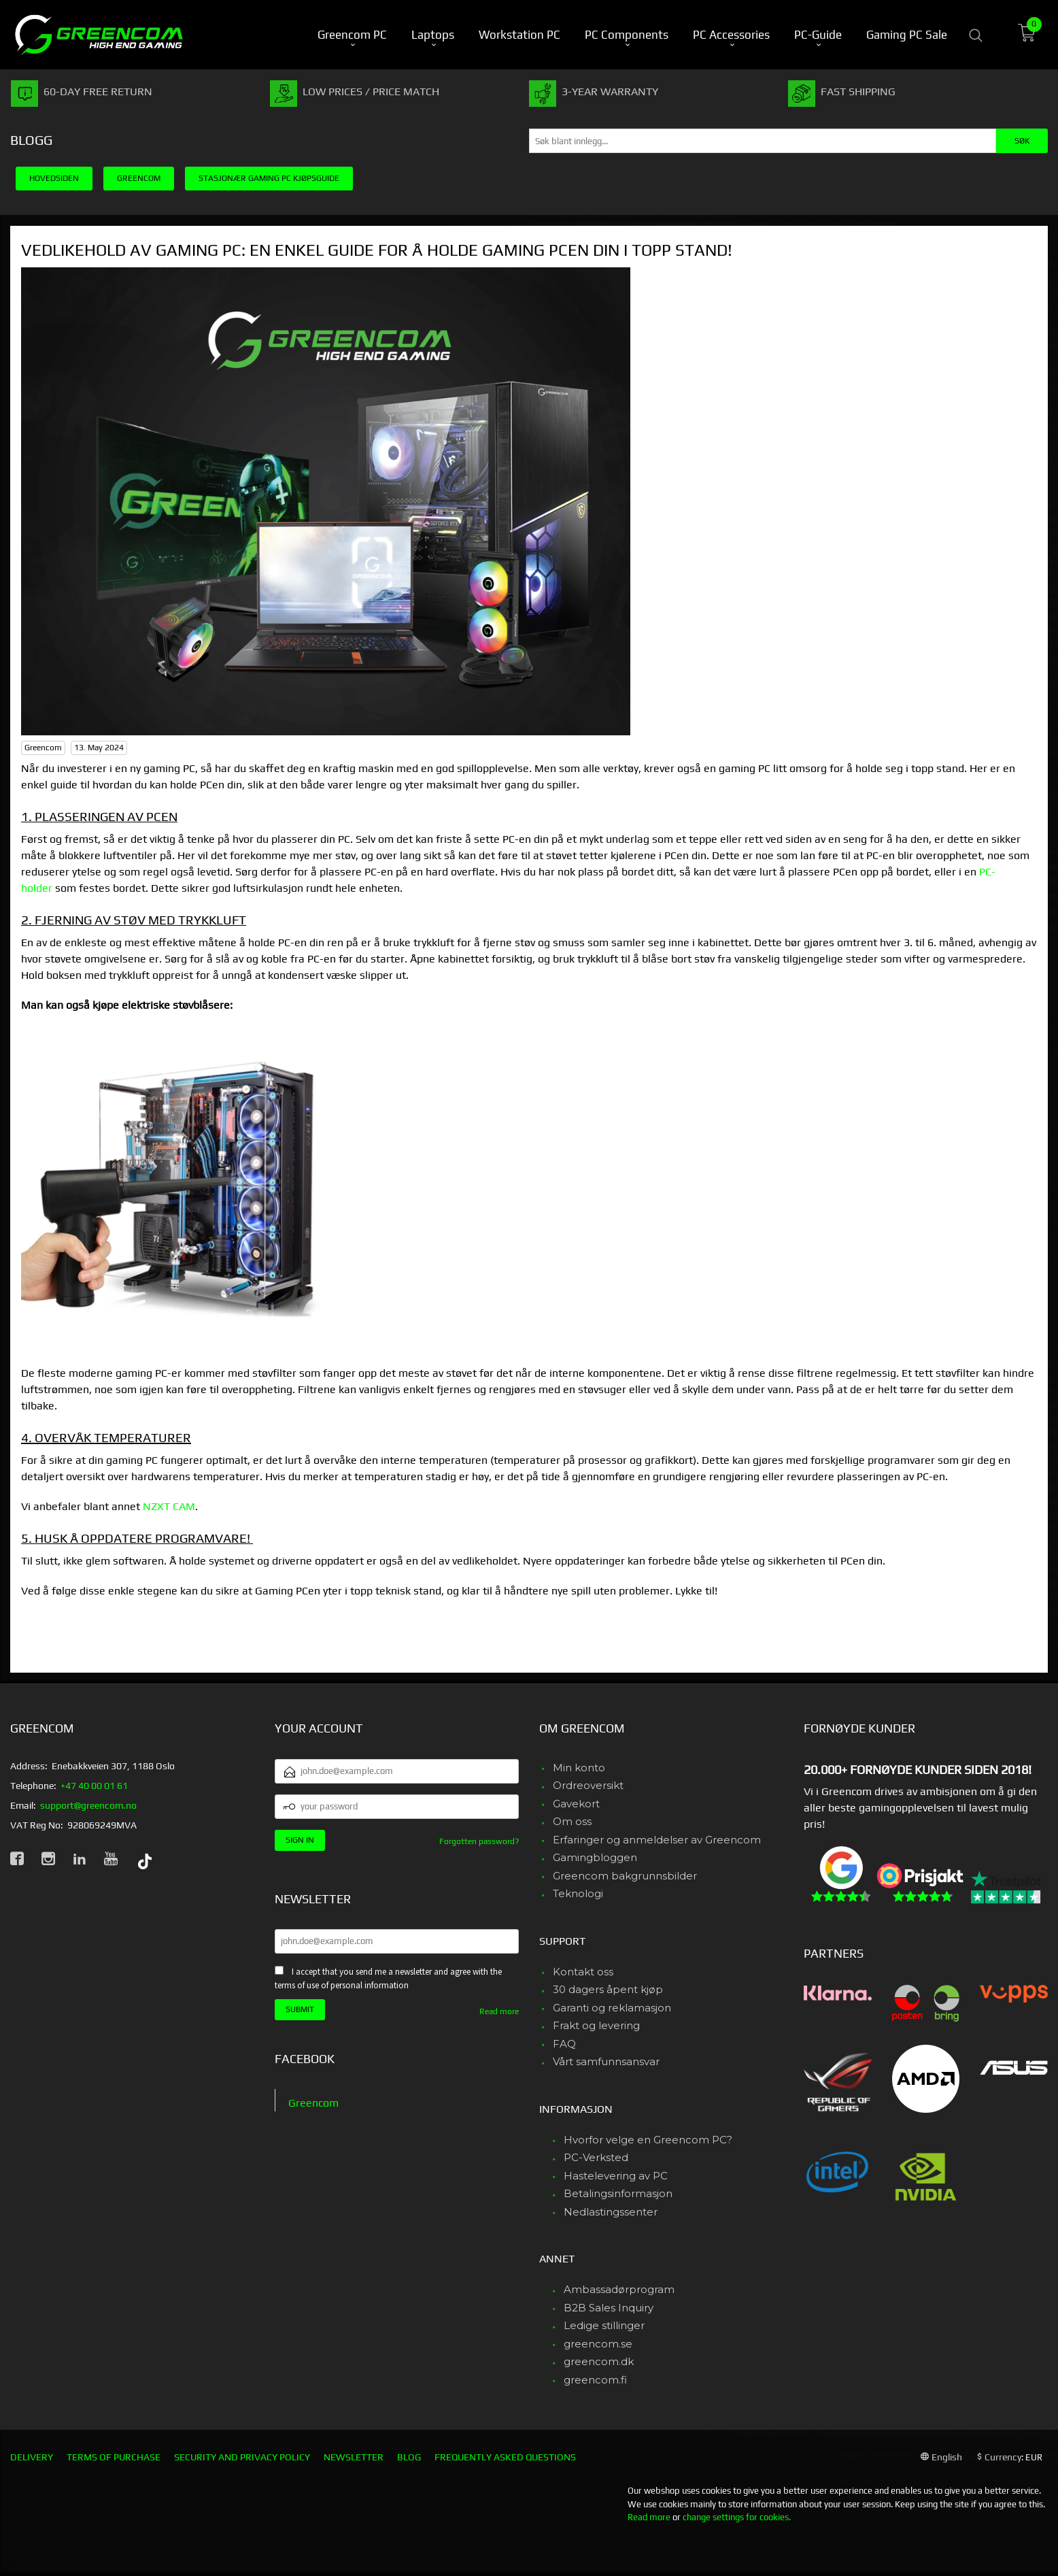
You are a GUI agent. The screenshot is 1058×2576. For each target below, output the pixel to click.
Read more (499, 2011)
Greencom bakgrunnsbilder (625, 1875)
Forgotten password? (479, 1841)
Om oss (572, 1821)
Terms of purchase (113, 2457)
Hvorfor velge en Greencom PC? (648, 2139)
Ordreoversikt (588, 1785)
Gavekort (576, 1803)
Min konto (579, 1767)
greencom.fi (595, 2379)
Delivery (31, 2457)
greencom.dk (599, 2361)
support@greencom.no (88, 1805)
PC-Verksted (596, 2157)
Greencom (313, 2102)
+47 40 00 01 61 (94, 1785)
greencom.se (598, 2343)
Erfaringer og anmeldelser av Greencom (657, 1839)
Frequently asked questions (505, 2457)
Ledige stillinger (604, 2325)
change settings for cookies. (737, 2517)
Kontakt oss (583, 1971)
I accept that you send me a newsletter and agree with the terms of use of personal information (388, 1979)
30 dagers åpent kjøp (608, 1989)
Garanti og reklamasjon (612, 2007)
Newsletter (353, 2457)
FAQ (564, 2043)
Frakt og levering (596, 2025)
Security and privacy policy (242, 2457)
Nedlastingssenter (611, 2211)
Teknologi (578, 1893)
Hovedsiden (54, 178)
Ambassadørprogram (619, 2289)
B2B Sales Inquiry (608, 2307)
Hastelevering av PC (616, 2175)
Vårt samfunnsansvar (606, 2061)
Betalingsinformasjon (618, 2193)
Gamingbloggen (595, 1857)
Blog (409, 2457)
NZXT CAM (169, 1506)
